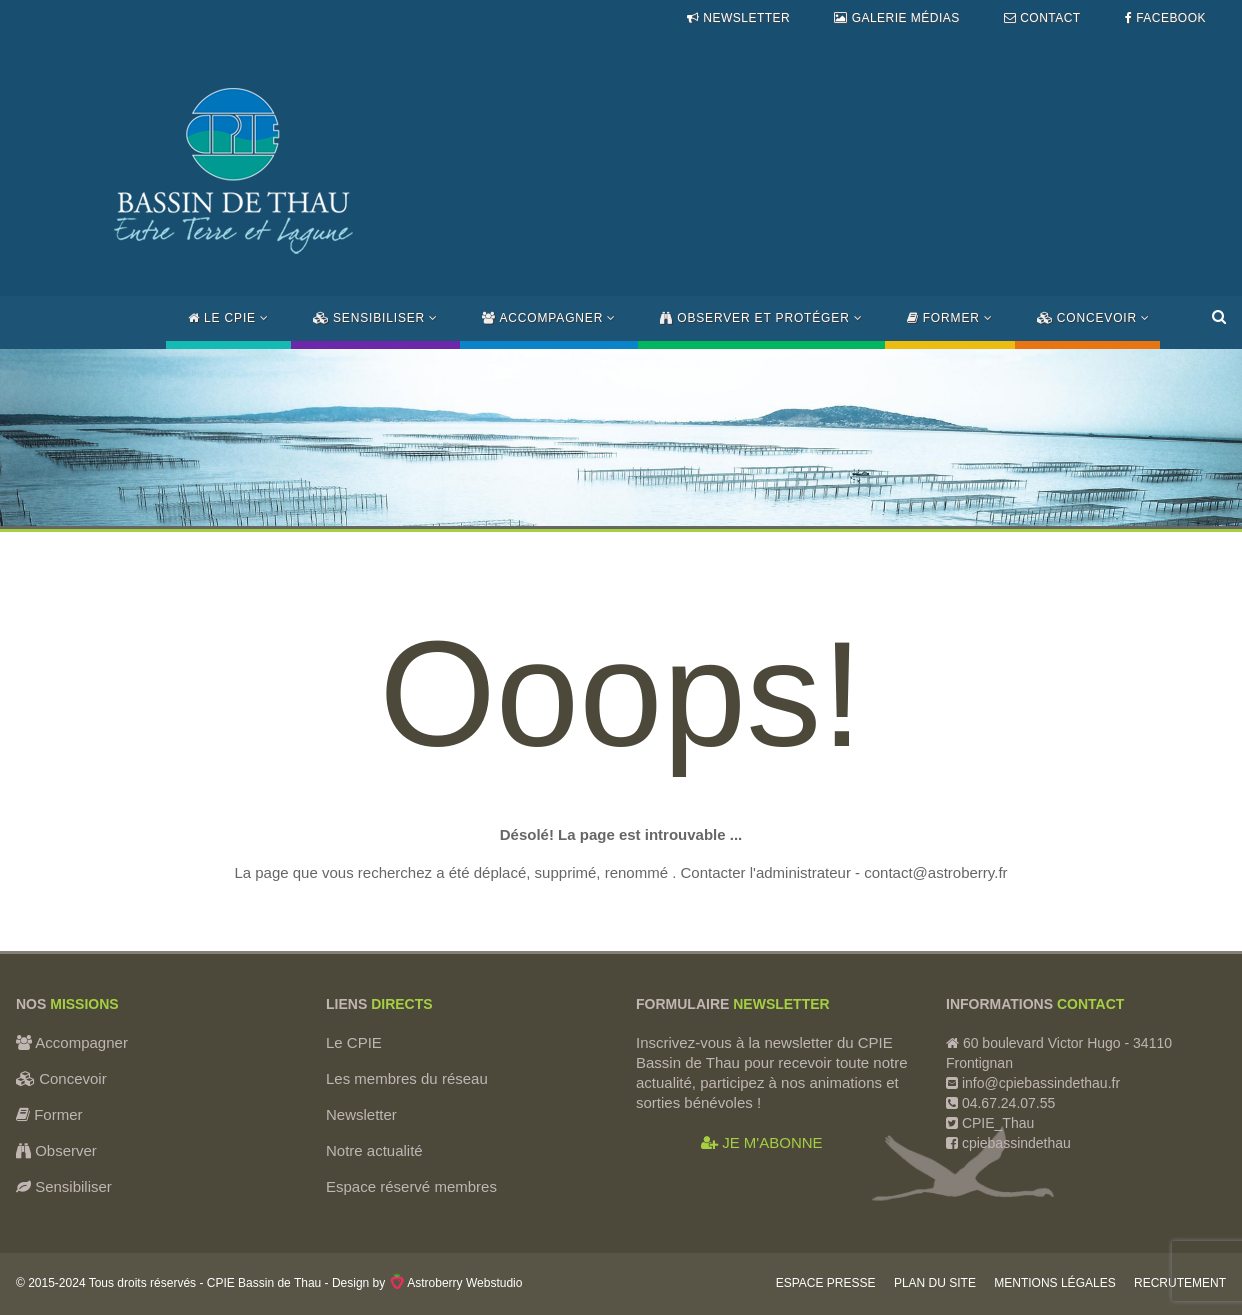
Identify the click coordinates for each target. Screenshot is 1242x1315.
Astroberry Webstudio (456, 1283)
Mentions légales (1054, 1283)
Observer (56, 1150)
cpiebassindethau (1014, 1143)
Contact (1042, 18)
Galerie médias (896, 18)
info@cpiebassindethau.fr (1041, 1083)
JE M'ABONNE (762, 1142)
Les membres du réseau (407, 1078)
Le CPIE (228, 318)
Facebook (1165, 18)
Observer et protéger (761, 318)
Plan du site (935, 1283)
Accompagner (549, 318)
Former (950, 318)
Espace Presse (826, 1283)
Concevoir (1093, 318)
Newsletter (738, 18)
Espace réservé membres (411, 1186)
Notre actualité (374, 1150)
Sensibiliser (375, 318)
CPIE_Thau (998, 1123)
